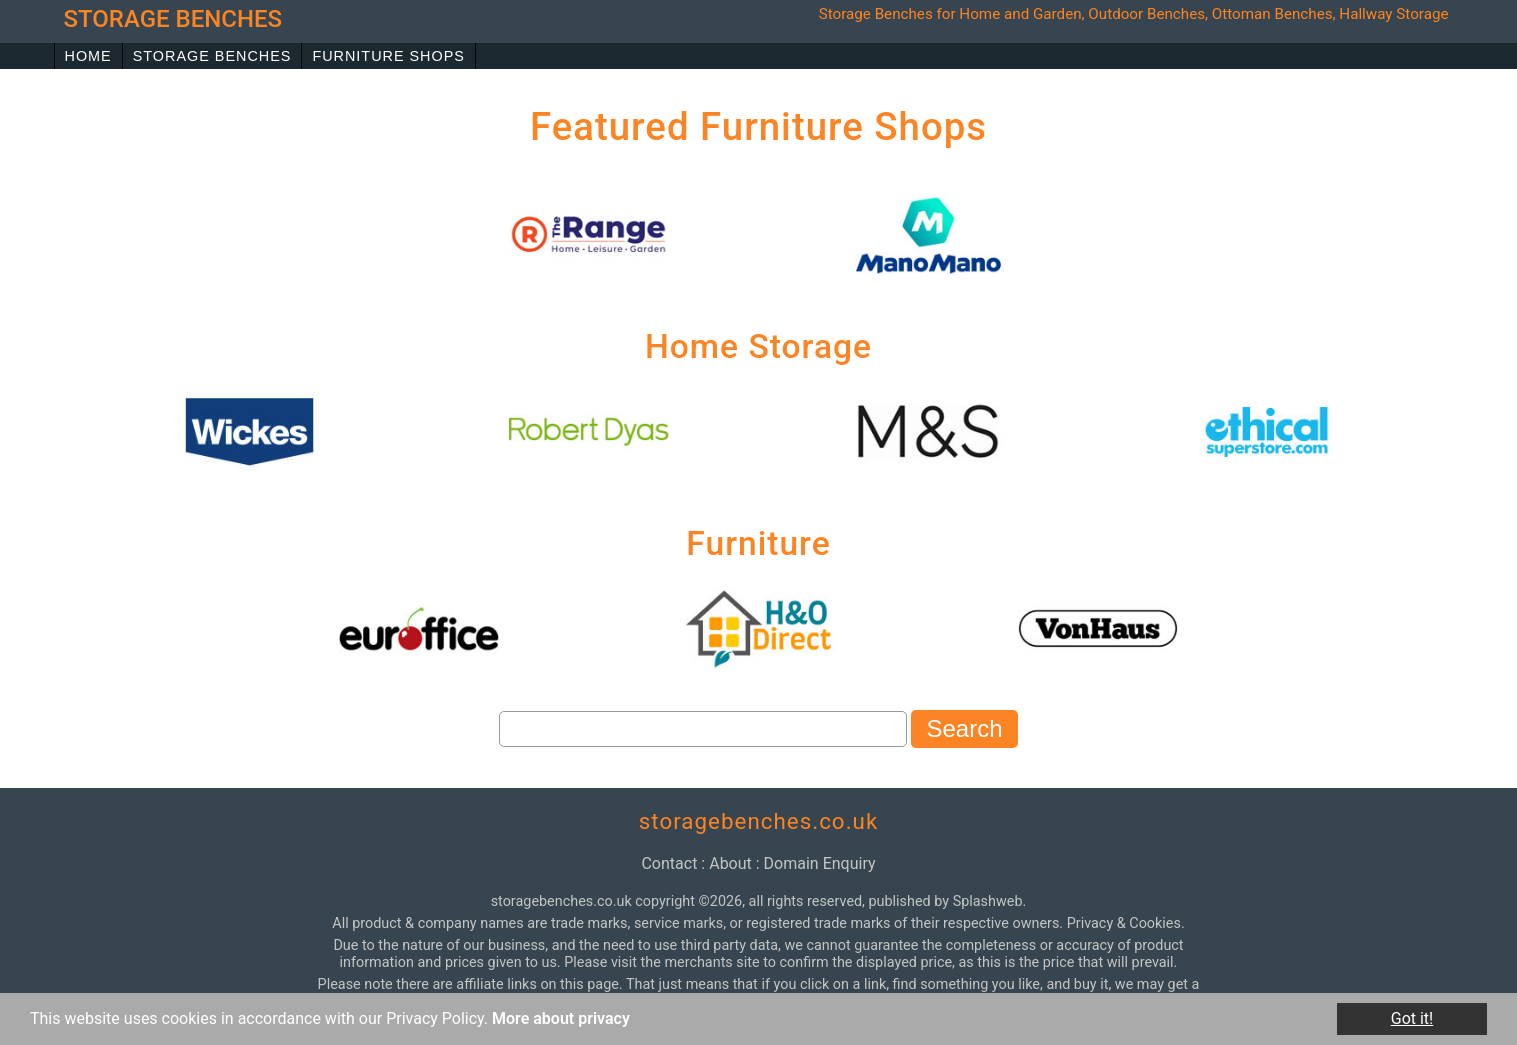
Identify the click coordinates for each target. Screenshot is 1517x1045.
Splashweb (988, 901)
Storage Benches (212, 56)
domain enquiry (820, 863)
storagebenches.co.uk (759, 821)
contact (669, 863)
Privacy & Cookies (1124, 923)
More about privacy (561, 1018)
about (730, 863)
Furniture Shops (388, 56)
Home (88, 56)
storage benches (173, 19)
